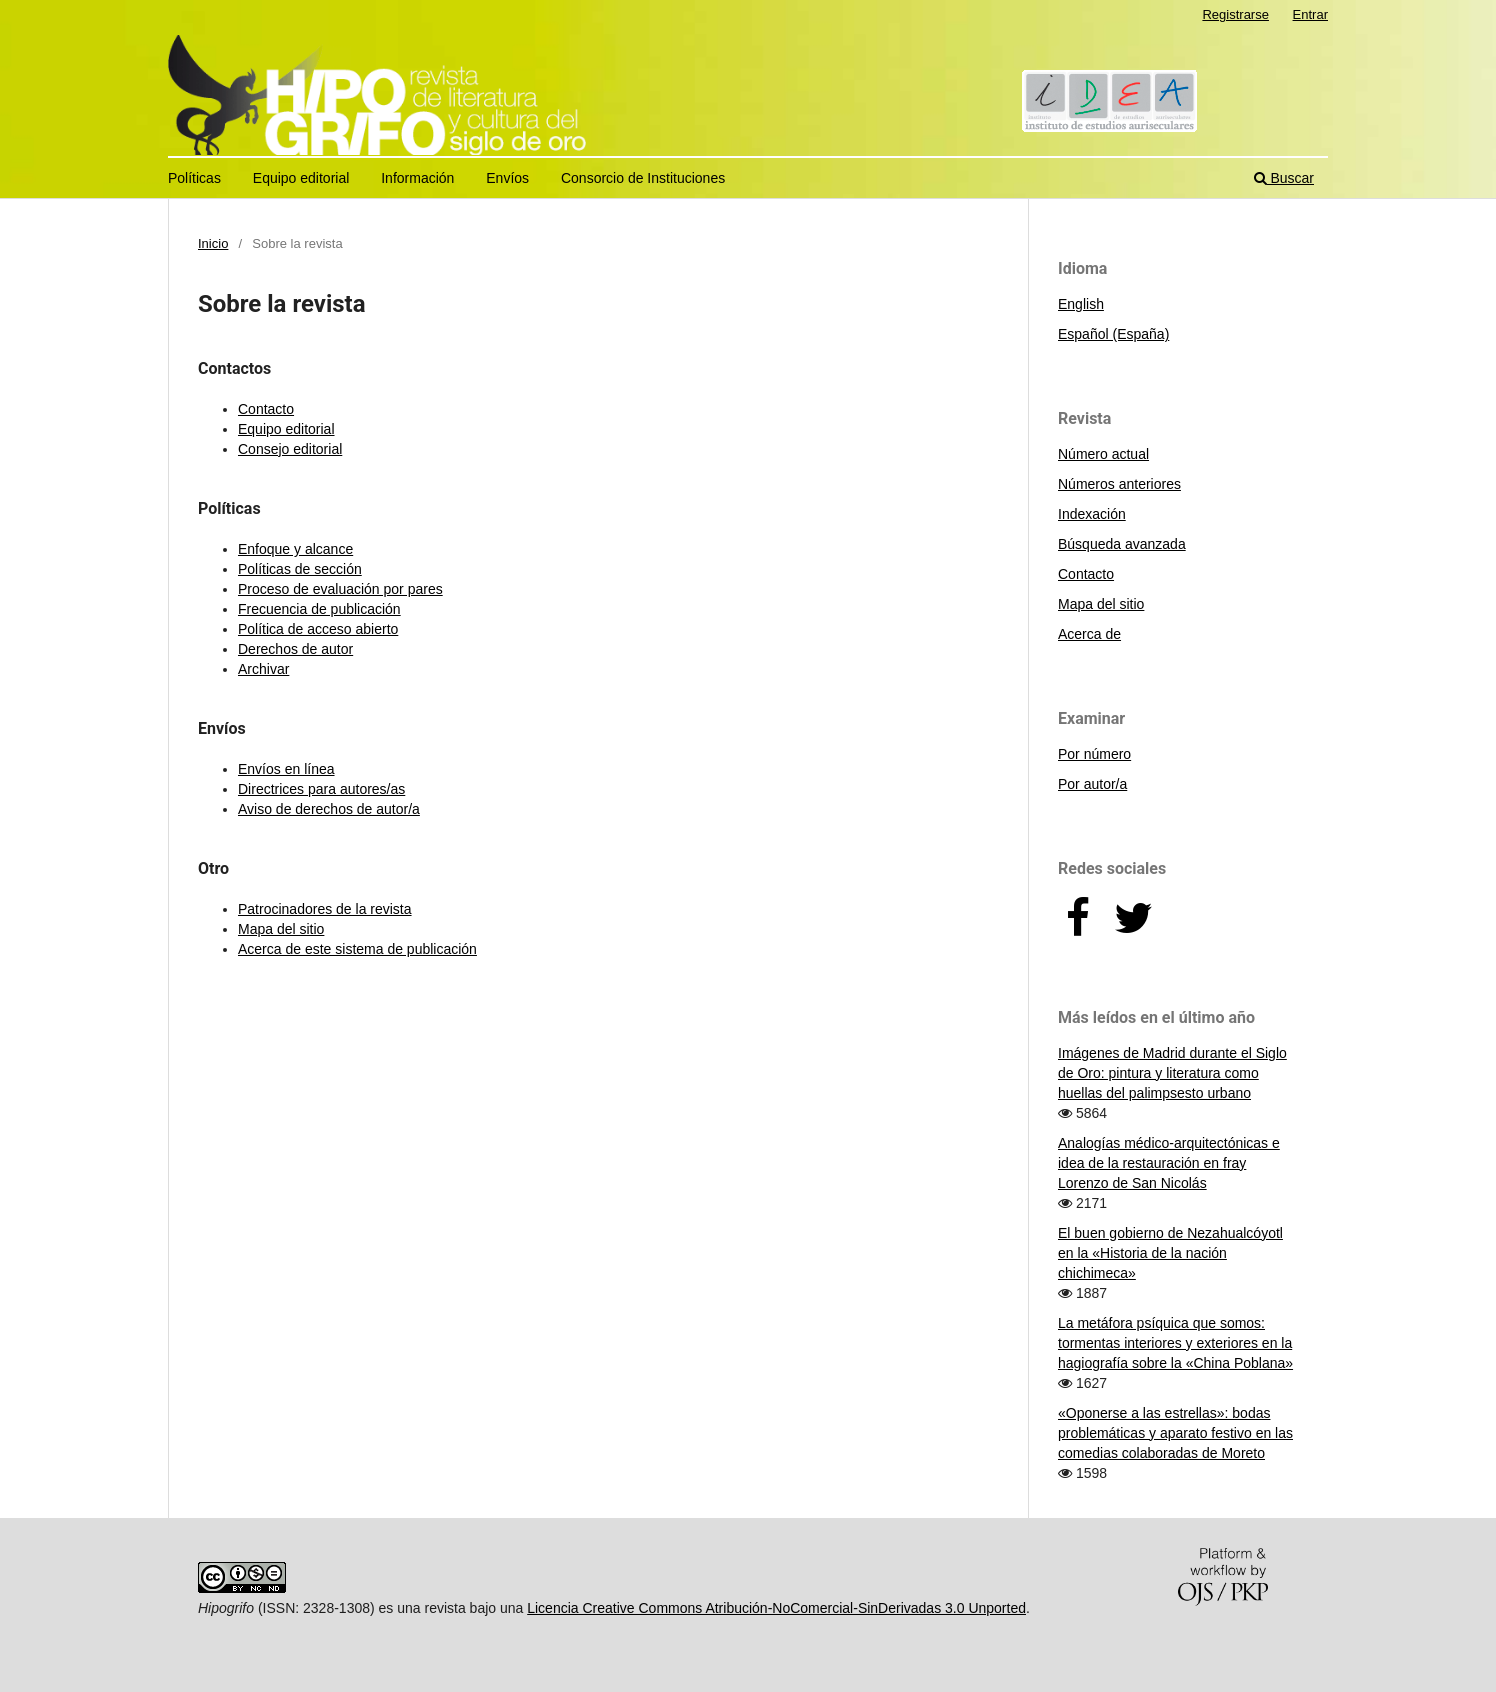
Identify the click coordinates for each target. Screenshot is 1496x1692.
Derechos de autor (295, 649)
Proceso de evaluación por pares (340, 589)
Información (417, 178)
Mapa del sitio (281, 929)
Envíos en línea (286, 769)
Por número (1094, 754)
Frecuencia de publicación (319, 609)
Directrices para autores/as (321, 789)
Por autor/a (1092, 784)
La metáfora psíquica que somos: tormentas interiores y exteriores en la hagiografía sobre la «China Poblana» (1175, 1343)
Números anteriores (1119, 484)
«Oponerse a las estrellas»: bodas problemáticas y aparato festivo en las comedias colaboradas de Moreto (1175, 1433)
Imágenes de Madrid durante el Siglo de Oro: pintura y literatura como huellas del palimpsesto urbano (1172, 1073)
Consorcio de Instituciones (643, 178)
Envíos (507, 178)
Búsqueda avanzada (1122, 544)
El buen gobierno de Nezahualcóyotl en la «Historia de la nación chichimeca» (1170, 1253)
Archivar (263, 669)
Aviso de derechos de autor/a (329, 809)
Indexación (1092, 514)
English (1081, 304)
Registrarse (1235, 14)
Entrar (1310, 14)
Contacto (266, 409)
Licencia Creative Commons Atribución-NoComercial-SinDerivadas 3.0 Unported (776, 1608)
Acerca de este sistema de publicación (357, 949)
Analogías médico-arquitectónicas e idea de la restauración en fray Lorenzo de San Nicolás (1169, 1163)
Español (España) (1113, 334)
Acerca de (1089, 634)
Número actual (1103, 454)
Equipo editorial (301, 178)
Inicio (213, 243)
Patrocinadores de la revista (325, 909)
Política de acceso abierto (318, 629)
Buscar (1284, 178)
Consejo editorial (290, 449)
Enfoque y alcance (295, 549)
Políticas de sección (300, 569)
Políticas (194, 178)
